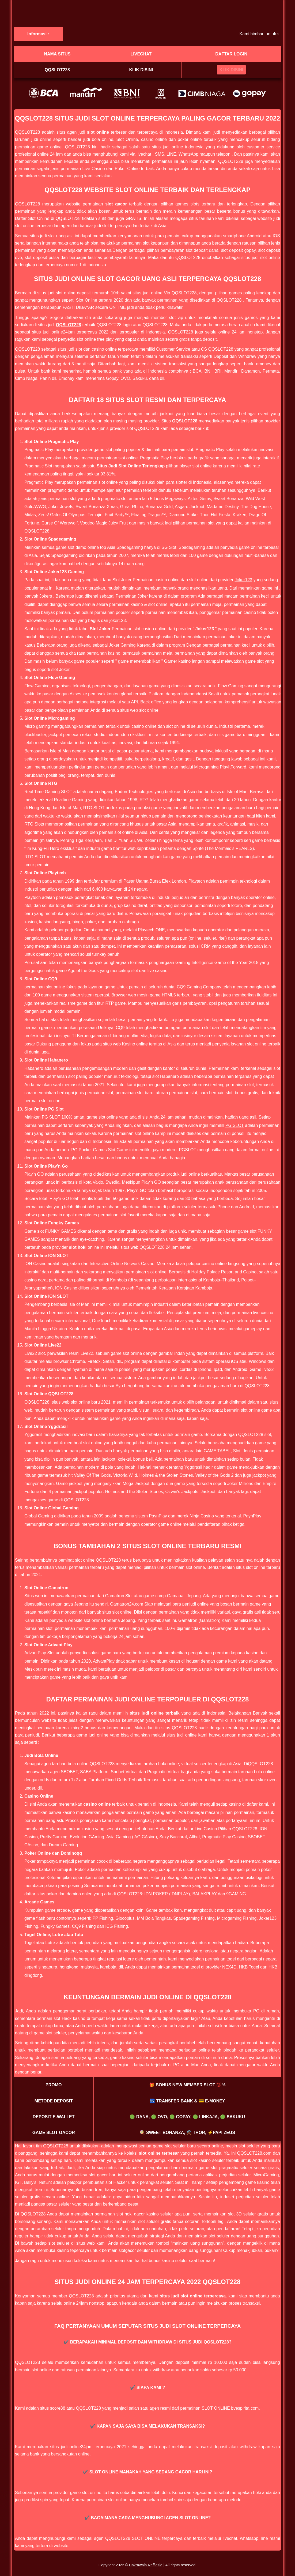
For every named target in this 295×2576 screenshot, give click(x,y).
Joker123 (243, 580)
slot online (98, 132)
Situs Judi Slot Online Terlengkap (131, 466)
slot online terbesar (159, 2153)
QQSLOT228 (68, 325)
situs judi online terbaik (154, 1713)
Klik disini (141, 70)
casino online (97, 1804)
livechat (144, 154)
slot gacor (116, 204)
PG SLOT (234, 1125)
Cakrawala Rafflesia (145, 2565)
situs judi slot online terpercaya (193, 2296)
